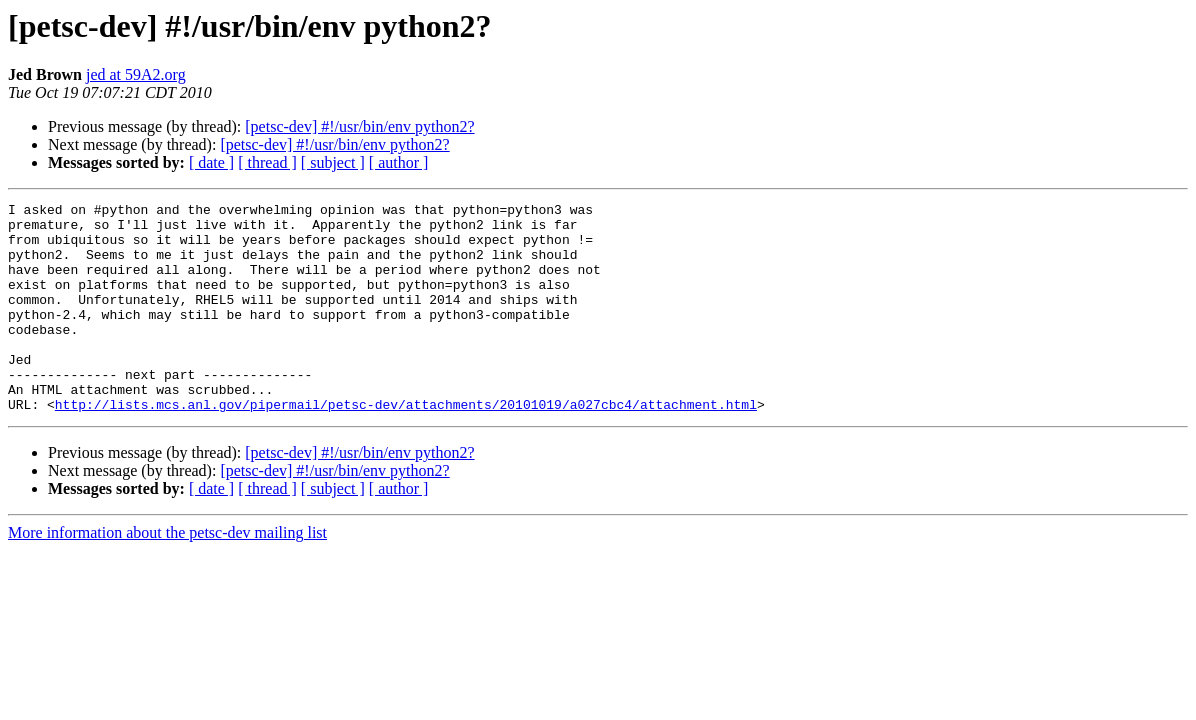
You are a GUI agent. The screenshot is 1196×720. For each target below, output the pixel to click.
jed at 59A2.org (136, 74)
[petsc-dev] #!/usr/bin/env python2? (359, 126)
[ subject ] (333, 162)
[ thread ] (267, 162)
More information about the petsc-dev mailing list (167, 574)
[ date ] (211, 162)
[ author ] (399, 162)
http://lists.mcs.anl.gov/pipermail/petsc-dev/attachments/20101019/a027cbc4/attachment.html (406, 446)
